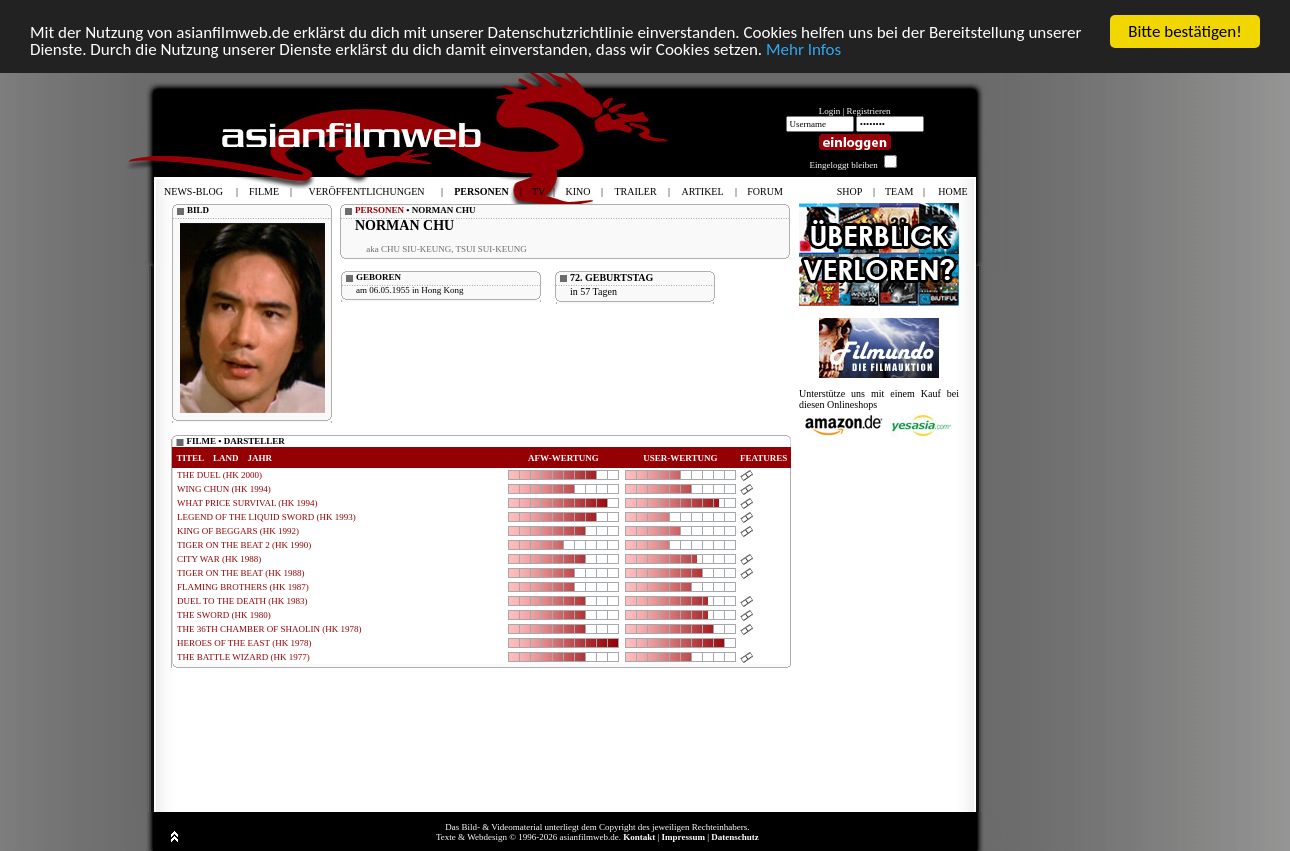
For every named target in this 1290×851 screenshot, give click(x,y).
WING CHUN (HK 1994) (224, 489)
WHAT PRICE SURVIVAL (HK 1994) (247, 503)
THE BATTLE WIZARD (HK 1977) (243, 657)
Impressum (683, 837)
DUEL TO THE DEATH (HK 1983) (242, 601)
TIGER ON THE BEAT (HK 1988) (240, 573)
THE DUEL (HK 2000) (219, 475)
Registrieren (869, 111)
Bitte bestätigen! (1185, 31)
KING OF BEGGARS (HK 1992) (238, 531)
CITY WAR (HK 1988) (219, 559)
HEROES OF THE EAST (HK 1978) (244, 643)
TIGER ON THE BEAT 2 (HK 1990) (244, 545)
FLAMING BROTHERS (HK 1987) (243, 587)
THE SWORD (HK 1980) (224, 615)
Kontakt (639, 837)
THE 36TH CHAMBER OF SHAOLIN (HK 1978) (269, 629)
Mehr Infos (803, 49)
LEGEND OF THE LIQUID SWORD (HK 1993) (266, 517)
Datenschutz (735, 837)
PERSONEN (379, 210)
